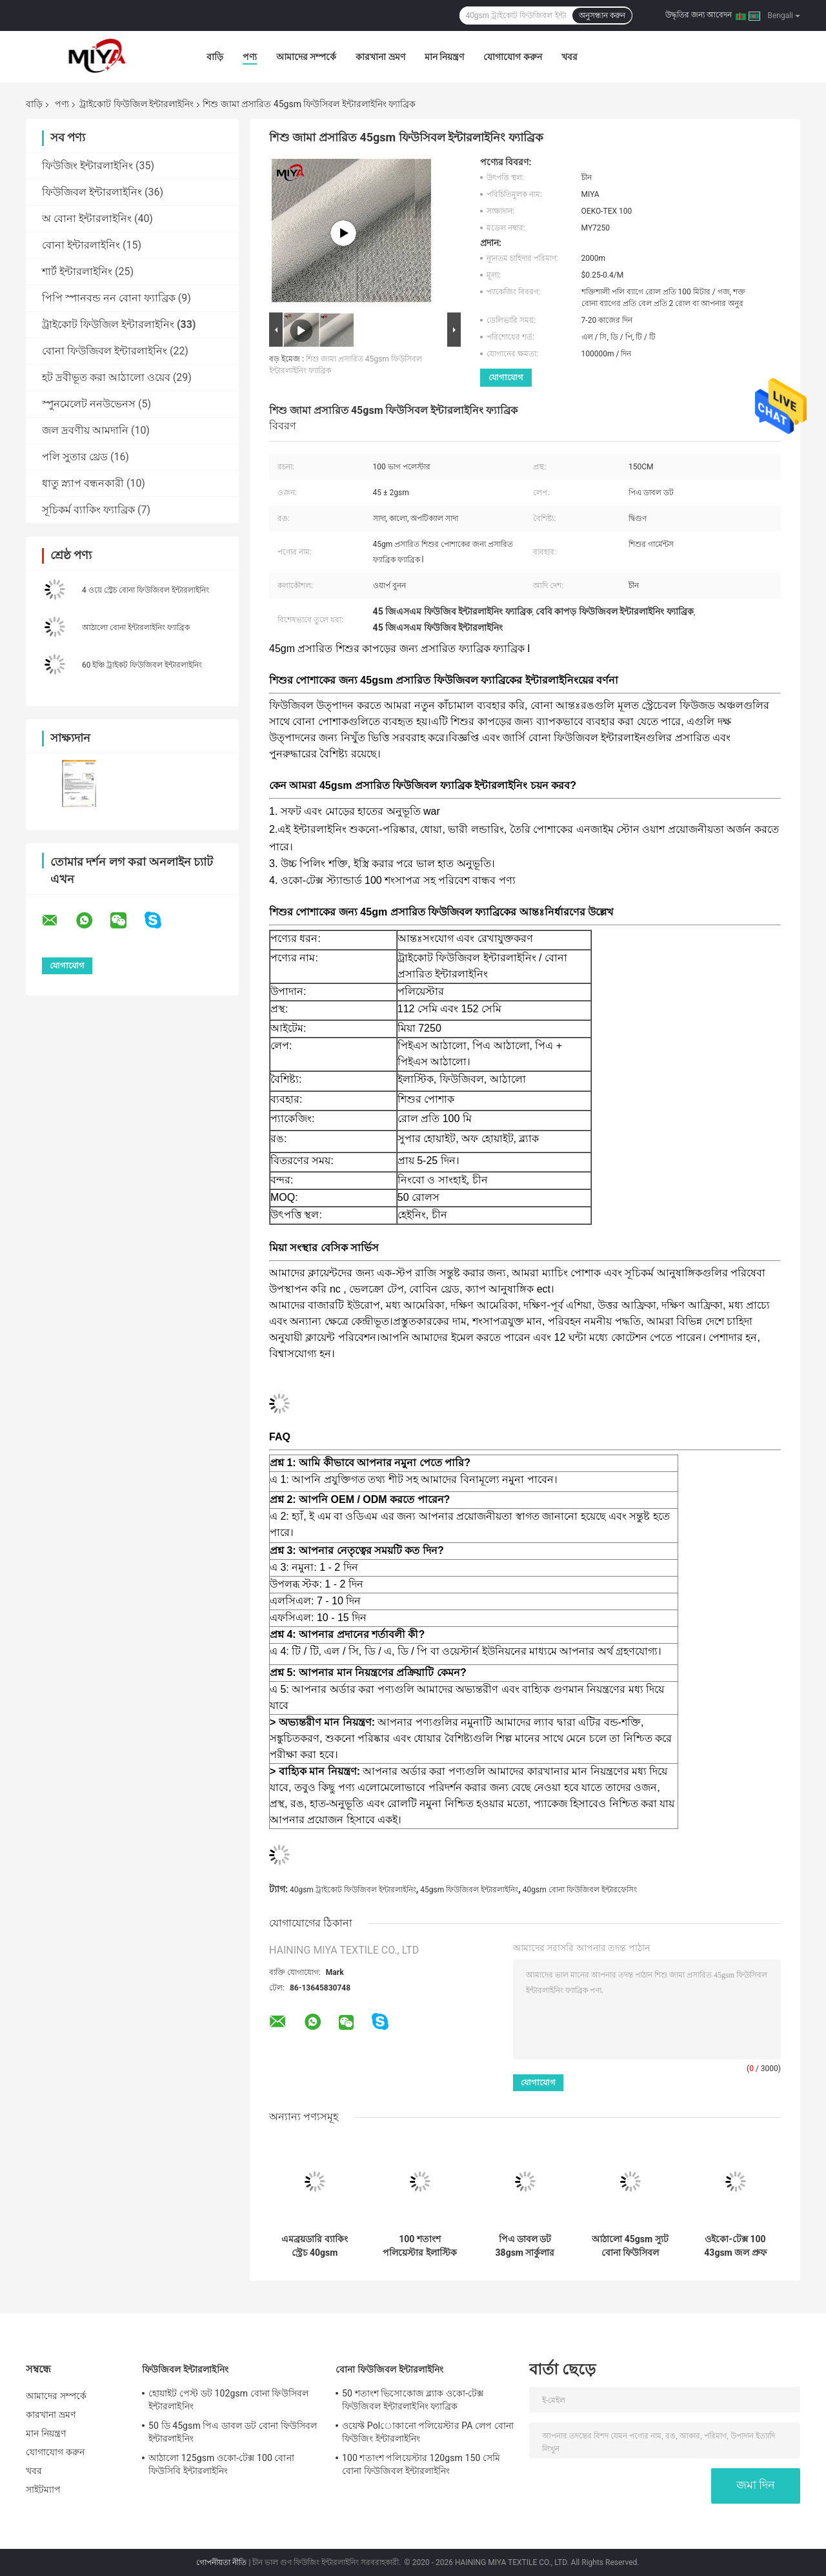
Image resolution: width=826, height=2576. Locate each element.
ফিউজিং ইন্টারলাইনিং (87, 165)
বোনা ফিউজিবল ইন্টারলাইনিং (104, 351)
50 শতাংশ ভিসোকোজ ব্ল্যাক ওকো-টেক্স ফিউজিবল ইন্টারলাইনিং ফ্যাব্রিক (413, 2399)
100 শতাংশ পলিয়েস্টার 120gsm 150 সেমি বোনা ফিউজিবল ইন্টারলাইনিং (421, 2464)
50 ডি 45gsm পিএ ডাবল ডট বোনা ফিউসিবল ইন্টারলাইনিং (232, 2432)
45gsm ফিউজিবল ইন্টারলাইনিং (469, 1889)
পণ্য (250, 57)
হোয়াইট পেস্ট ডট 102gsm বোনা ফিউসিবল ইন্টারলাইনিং (228, 2399)
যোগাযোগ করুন (512, 57)
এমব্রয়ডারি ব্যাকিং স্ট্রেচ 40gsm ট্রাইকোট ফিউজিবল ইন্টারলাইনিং (314, 2246)
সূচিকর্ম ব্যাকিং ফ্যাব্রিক (88, 510)
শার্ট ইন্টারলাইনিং (77, 271)
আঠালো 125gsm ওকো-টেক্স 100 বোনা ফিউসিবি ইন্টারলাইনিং (221, 2464)
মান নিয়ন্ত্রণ (444, 57)
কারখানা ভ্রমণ (380, 57)
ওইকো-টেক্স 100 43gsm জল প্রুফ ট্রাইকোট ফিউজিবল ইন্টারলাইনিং (735, 2246)
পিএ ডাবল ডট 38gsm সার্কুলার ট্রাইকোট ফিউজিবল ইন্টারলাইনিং (525, 2246)
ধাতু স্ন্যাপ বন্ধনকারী (83, 483)
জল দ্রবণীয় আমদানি (85, 430)
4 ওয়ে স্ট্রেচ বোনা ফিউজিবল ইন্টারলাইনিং (145, 590)
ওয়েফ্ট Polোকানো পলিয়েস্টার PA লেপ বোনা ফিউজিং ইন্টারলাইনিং (428, 2432)
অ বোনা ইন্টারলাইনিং (87, 218)
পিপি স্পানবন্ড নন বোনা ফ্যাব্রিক (109, 298)
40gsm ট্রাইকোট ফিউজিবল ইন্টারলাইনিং (353, 1889)
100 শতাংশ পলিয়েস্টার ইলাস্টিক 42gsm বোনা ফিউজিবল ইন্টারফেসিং (419, 2246)
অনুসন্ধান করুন (602, 15)
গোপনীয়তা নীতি (221, 2562)
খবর (569, 57)
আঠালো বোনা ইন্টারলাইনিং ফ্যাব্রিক (136, 627)
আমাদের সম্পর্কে (306, 57)
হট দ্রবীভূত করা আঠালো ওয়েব (106, 377)
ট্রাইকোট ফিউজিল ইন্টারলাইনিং (136, 104)
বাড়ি (214, 57)
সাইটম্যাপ (43, 2489)
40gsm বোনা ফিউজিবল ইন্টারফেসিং (580, 1889)
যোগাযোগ (506, 377)
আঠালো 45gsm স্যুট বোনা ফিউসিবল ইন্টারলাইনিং (630, 2246)
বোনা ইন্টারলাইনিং (81, 245)
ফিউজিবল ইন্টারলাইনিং (92, 192)
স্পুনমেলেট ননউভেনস (89, 404)
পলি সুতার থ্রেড (75, 457)
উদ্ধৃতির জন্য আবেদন (698, 14)
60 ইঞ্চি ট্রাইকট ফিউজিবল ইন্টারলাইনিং (142, 665)
